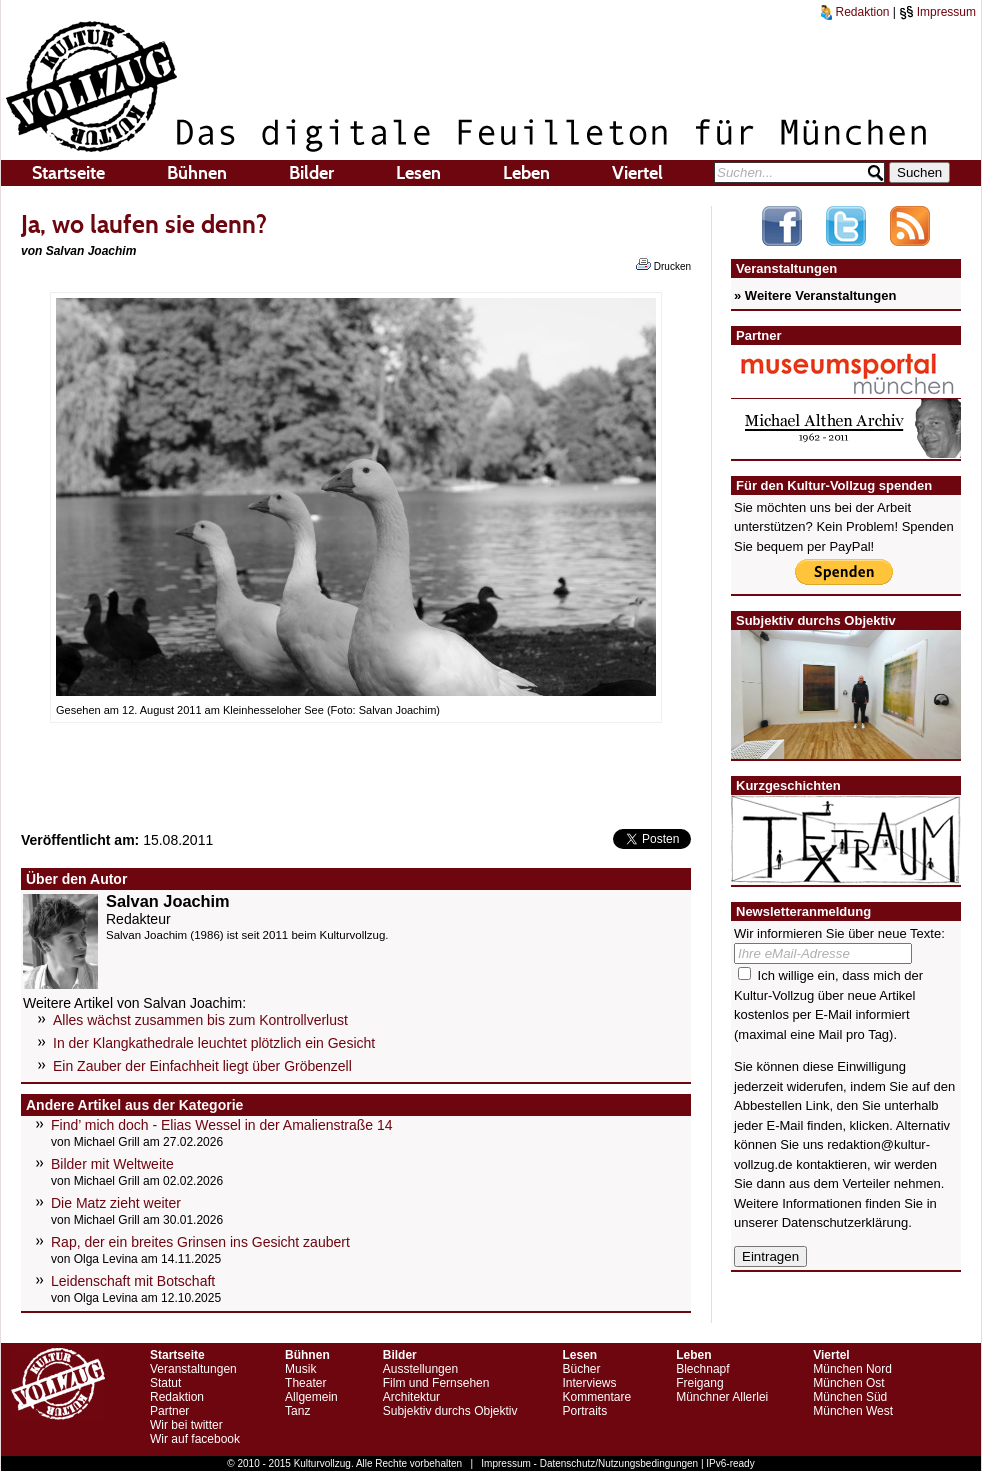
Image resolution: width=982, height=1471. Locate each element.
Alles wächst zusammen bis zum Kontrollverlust (200, 1020)
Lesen (418, 173)
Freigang (699, 1383)
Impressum (937, 12)
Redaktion (855, 12)
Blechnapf (702, 1369)
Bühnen (197, 173)
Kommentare (596, 1397)
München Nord (852, 1369)
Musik (300, 1369)
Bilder (311, 173)
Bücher (581, 1369)
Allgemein (311, 1397)
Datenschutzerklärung (845, 1222)
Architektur (411, 1397)
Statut (165, 1383)
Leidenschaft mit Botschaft (133, 1281)
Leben (526, 173)
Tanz (297, 1411)
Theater (305, 1383)
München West (853, 1411)
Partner (169, 1411)
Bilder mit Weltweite (112, 1164)
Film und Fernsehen (436, 1383)
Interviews (589, 1383)
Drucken (663, 265)
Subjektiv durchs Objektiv (450, 1411)
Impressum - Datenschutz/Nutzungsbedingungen (589, 1463)
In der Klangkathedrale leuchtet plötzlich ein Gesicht (214, 1043)
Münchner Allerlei (722, 1397)
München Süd (850, 1397)
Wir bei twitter (186, 1425)
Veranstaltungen (193, 1369)
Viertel (637, 173)
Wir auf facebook (195, 1439)
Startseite (68, 173)
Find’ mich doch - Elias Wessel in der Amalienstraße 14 (222, 1125)
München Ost (848, 1383)
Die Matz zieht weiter (116, 1203)
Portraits (584, 1411)
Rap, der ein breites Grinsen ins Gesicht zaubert (200, 1242)
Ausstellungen (420, 1369)
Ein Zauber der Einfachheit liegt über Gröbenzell (202, 1066)
